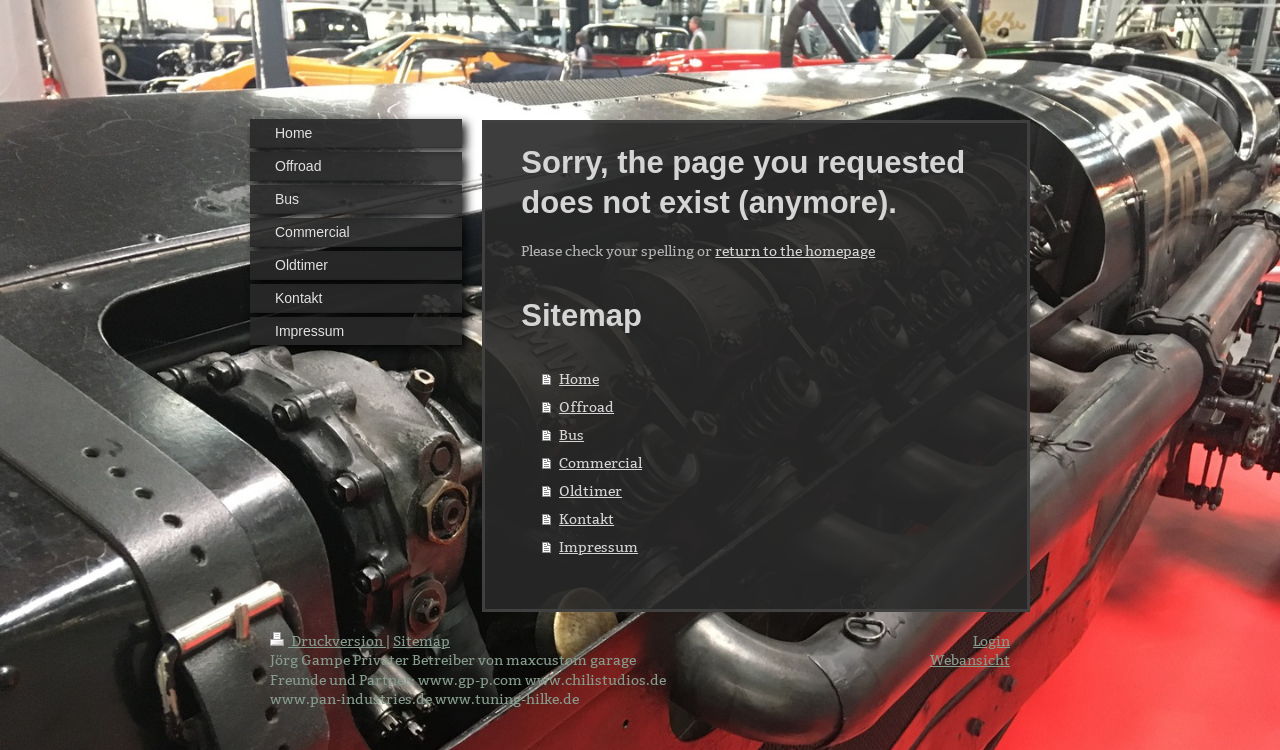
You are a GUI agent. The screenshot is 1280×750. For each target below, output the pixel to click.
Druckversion (328, 641)
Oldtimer (590, 491)
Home (579, 379)
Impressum (598, 547)
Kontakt (586, 519)
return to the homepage (795, 251)
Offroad (586, 407)
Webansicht (970, 660)
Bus (571, 435)
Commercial (600, 463)
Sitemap (421, 641)
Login (991, 641)
